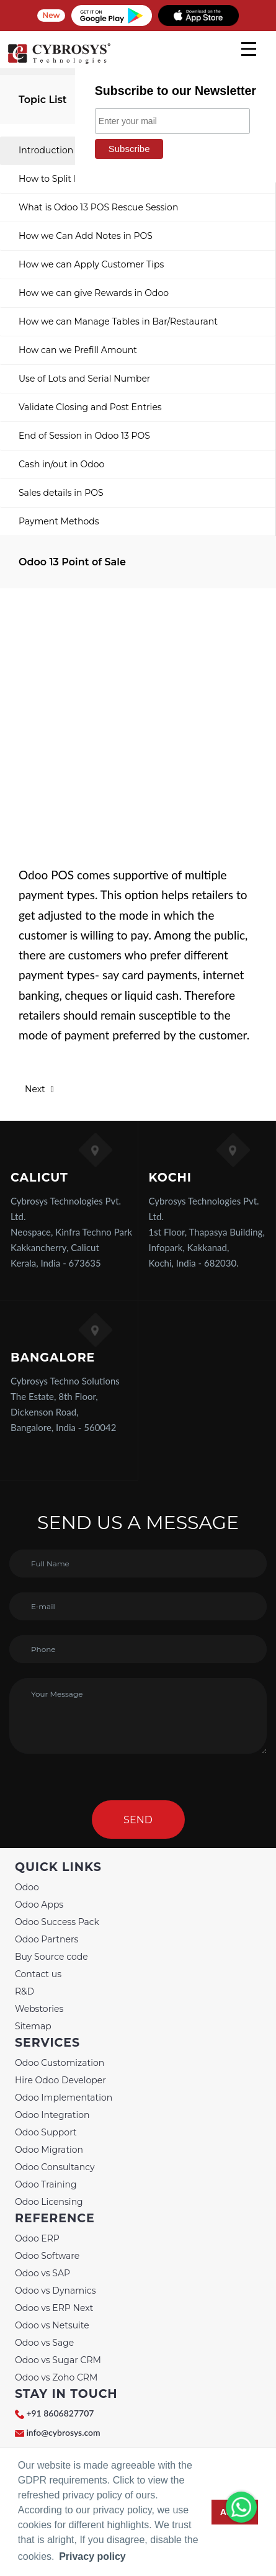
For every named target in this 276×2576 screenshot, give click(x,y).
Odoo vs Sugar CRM (58, 2360)
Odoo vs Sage (44, 2342)
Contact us (38, 1974)
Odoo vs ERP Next (54, 2307)
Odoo (27, 1887)
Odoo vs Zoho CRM (56, 2377)
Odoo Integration (52, 2114)
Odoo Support (46, 2132)
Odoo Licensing (49, 2201)
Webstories (39, 2008)
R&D (24, 1991)
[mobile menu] (248, 49)
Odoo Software (47, 2255)
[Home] (59, 62)
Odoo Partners (46, 1939)
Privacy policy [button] (92, 2556)
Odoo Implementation (63, 2097)
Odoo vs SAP (42, 2273)
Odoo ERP (37, 2238)
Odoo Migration (49, 2149)
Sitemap (33, 2026)
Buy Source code (51, 1956)
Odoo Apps (39, 1904)
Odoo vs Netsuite (52, 2325)
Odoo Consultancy (55, 2167)
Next (39, 1089)
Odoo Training (46, 2184)
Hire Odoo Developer (60, 2080)
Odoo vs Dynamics (55, 2290)
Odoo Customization (59, 2062)
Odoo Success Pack (57, 1922)
